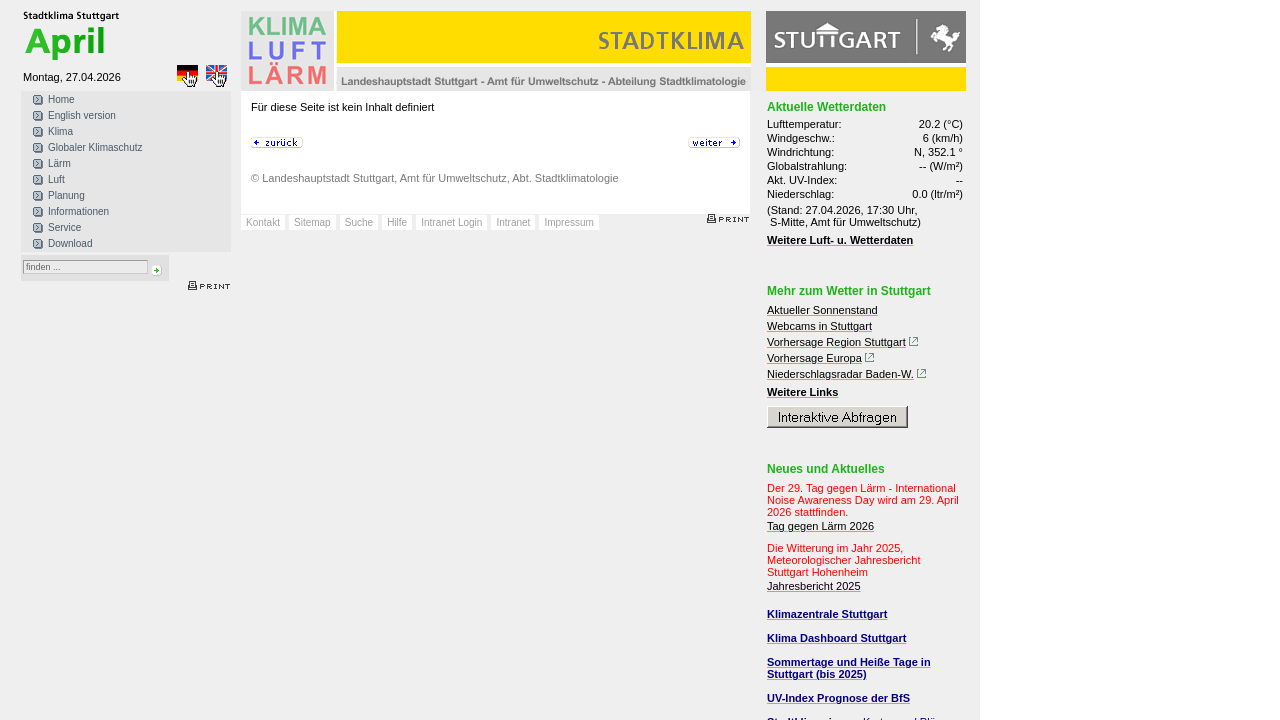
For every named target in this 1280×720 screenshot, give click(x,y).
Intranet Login (451, 222)
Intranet (513, 222)
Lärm (59, 163)
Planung (66, 195)
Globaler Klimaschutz (95, 147)
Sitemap (312, 222)
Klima (60, 131)
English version (82, 115)
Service (64, 227)
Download (70, 243)
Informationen (78, 211)
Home (61, 99)
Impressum (568, 222)
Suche (359, 222)
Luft (56, 179)
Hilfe (397, 222)
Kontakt (263, 222)
